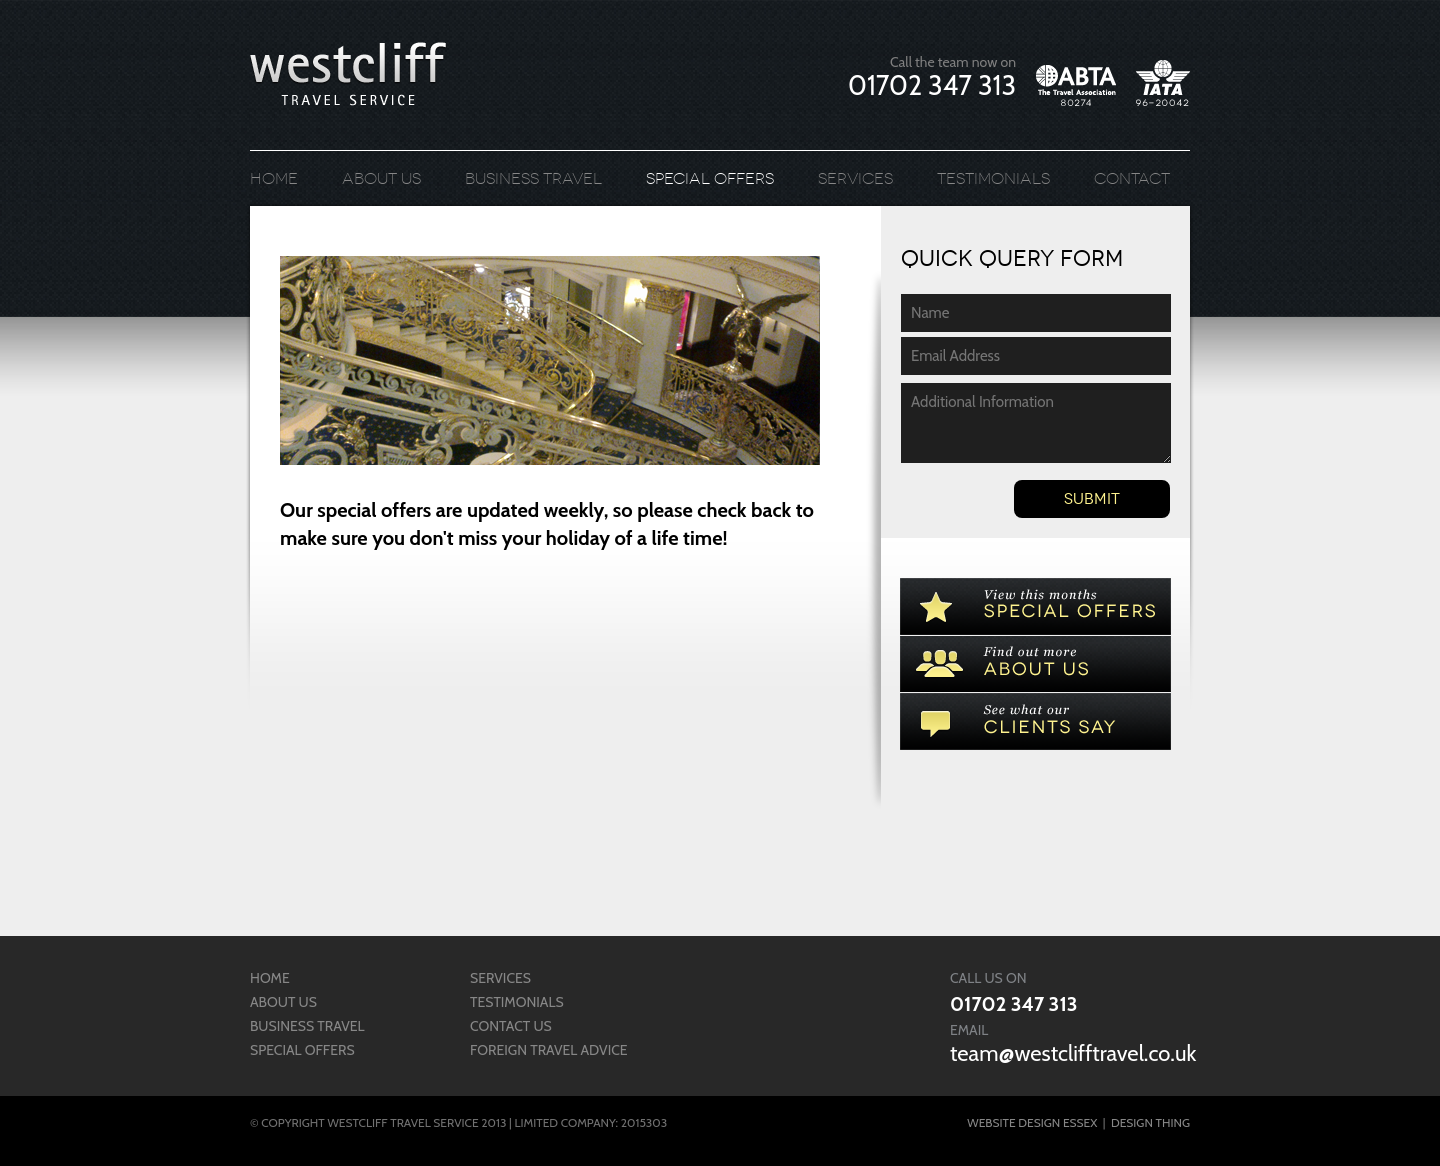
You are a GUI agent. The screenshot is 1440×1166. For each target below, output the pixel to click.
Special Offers (710, 178)
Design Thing (1150, 1122)
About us (381, 178)
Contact (1132, 178)
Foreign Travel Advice (549, 1050)
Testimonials (993, 178)
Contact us (511, 1026)
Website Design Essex (1032, 1122)
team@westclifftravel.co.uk (1073, 1053)
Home (274, 178)
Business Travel (533, 178)
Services (855, 178)
